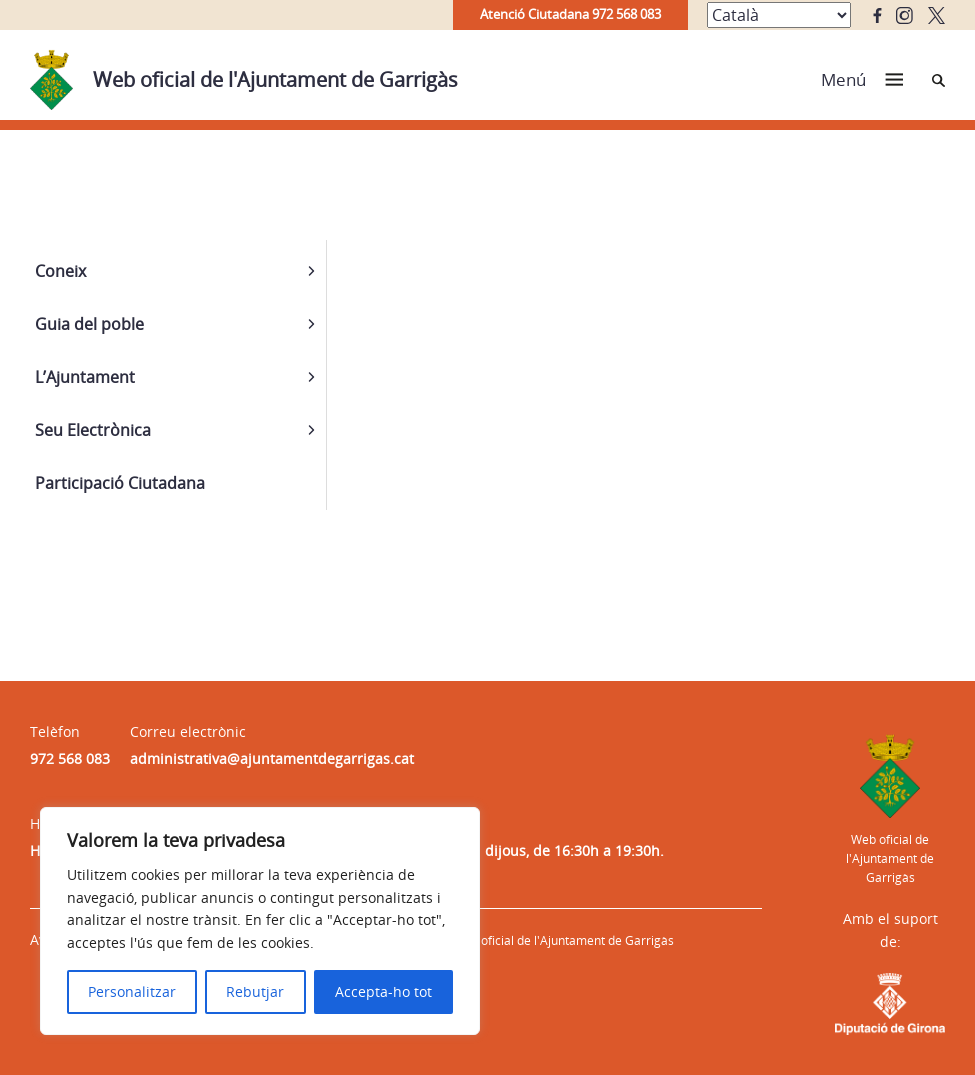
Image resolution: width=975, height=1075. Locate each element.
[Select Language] (779, 15)
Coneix (60, 271)
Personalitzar (132, 991)
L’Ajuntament (85, 377)
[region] (260, 921)
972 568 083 (70, 758)
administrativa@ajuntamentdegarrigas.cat (272, 758)
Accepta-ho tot (383, 991)
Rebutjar (255, 991)
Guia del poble (89, 324)
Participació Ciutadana (120, 483)
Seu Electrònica (93, 430)
